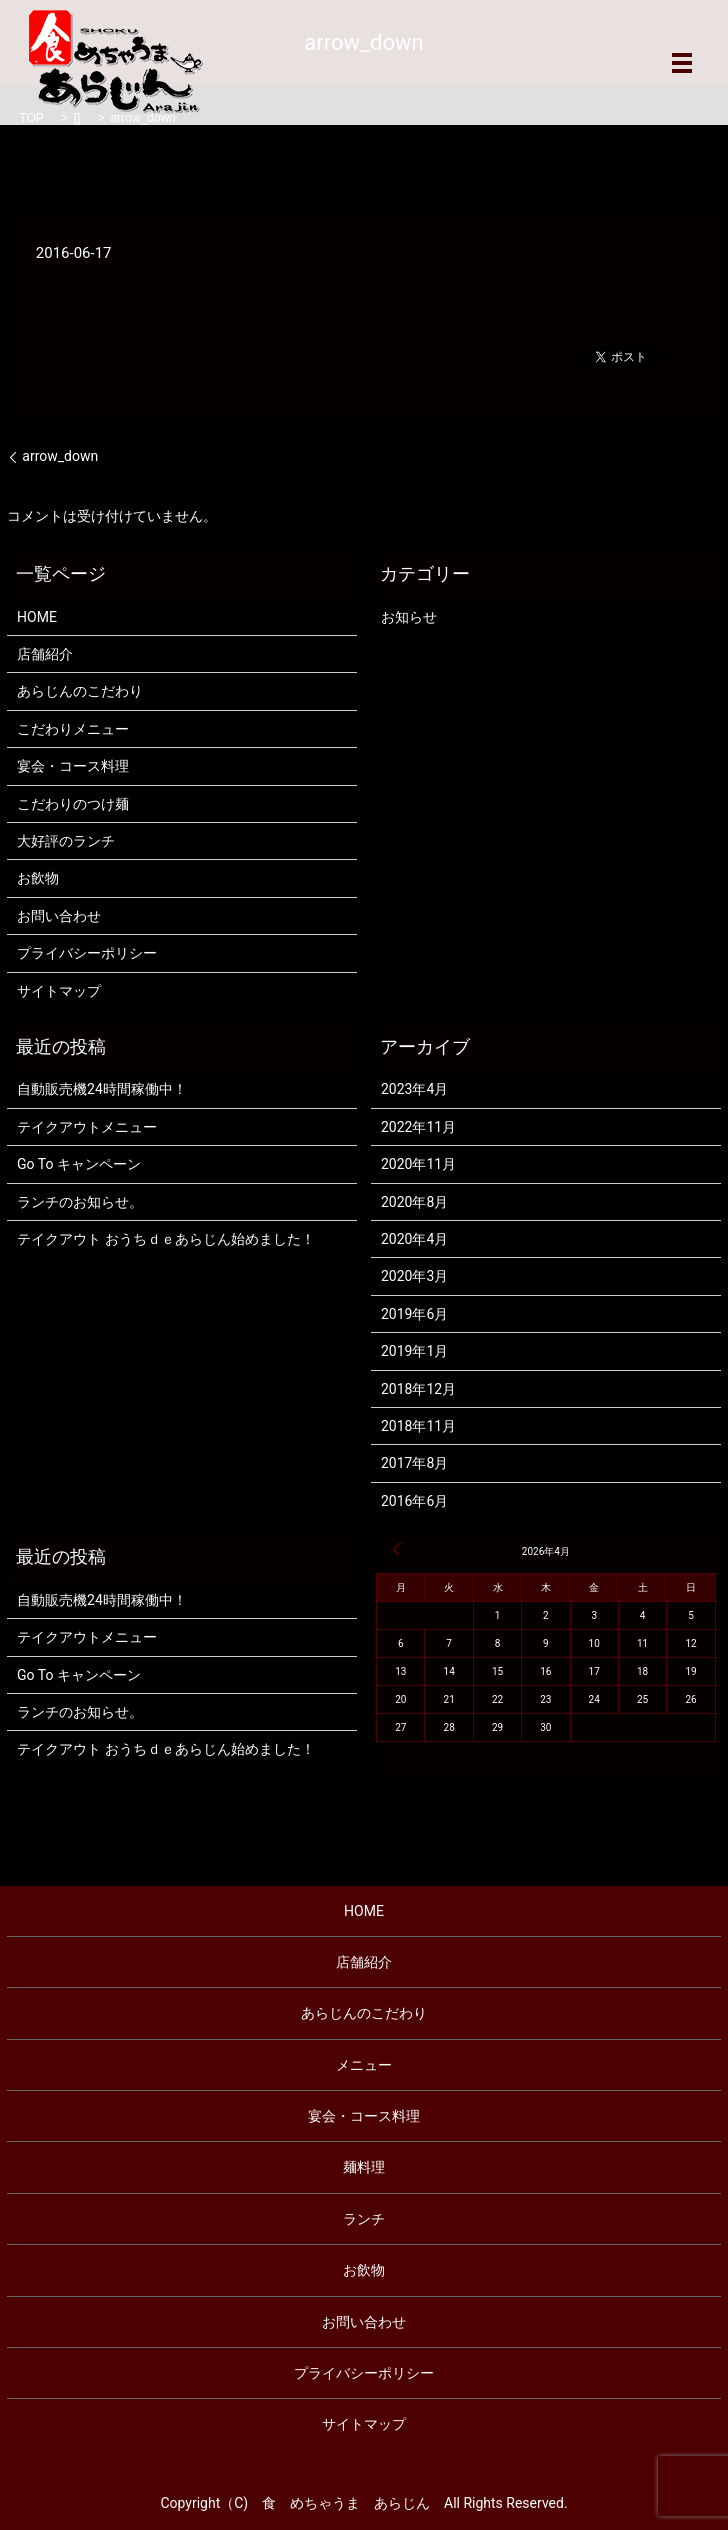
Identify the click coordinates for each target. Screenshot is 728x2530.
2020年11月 (418, 1164)
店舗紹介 (45, 654)
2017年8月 (414, 1463)
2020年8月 (414, 1202)
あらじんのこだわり (80, 691)
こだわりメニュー (73, 729)
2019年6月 (414, 1314)
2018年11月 (418, 1426)
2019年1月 (414, 1351)
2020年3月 (414, 1276)
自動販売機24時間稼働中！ (102, 1089)
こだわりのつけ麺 (73, 804)
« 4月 (397, 1549)
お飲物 (38, 878)
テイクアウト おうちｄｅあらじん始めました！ (165, 1239)
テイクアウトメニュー (87, 1127)
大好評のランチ (66, 841)
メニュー (364, 2065)
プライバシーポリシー (87, 953)
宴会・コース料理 (73, 766)
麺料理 (364, 2167)
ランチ (364, 2219)
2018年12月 (418, 1389)
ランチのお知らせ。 (80, 1202)
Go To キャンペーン (79, 1164)
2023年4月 (414, 1089)
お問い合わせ (59, 916)
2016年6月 (414, 1501)
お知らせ (409, 617)
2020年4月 (414, 1239)
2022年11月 (418, 1127)
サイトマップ (59, 991)
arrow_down (60, 456)
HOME (37, 617)
